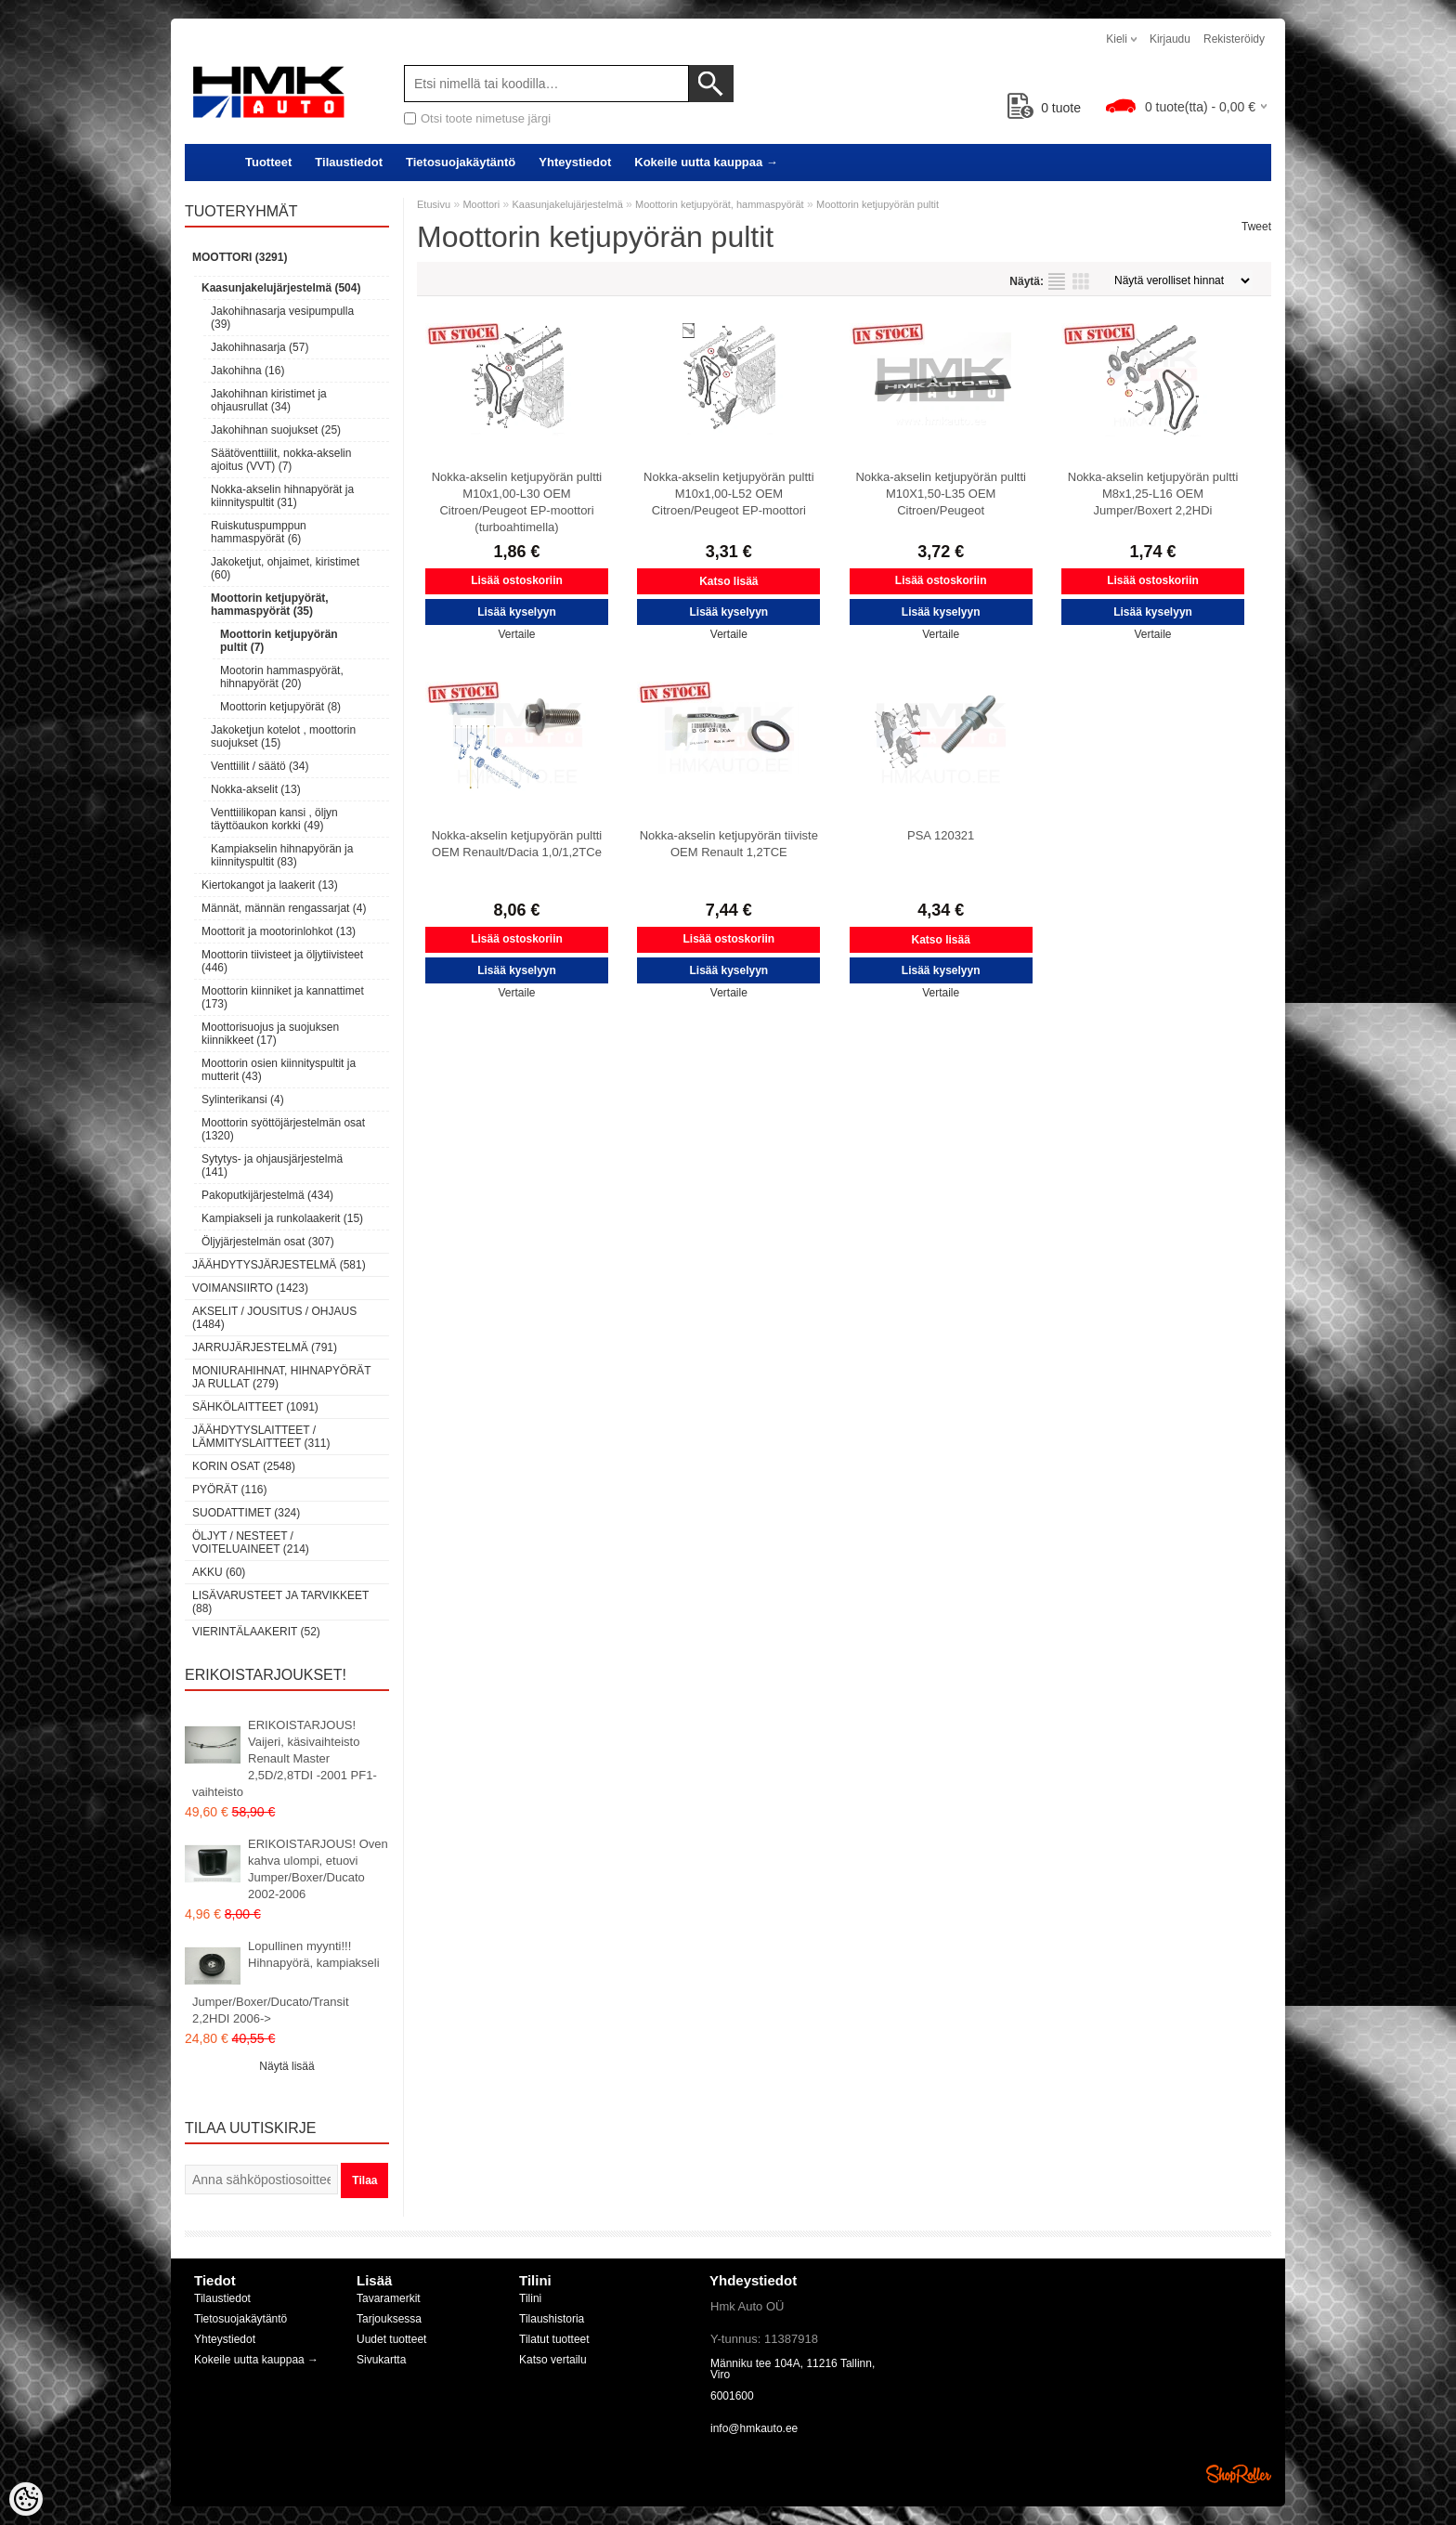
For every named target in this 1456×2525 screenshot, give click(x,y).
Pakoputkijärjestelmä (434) (267, 1195)
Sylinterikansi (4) (243, 1099)
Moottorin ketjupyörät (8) (280, 706)
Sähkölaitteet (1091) (255, 1406)
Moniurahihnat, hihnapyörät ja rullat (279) (281, 1377)
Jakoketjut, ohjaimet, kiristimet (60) (285, 568)
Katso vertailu (553, 2359)
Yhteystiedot (575, 162)
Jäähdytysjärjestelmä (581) (279, 1264)
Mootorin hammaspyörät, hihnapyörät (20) (282, 677)
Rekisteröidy (1234, 39)
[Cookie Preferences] (26, 2499)
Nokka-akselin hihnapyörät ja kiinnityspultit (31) (282, 496)
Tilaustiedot (349, 162)
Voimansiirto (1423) (250, 1288)
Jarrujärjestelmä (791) (264, 1347)
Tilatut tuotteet (554, 2339)
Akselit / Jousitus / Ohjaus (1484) (274, 1318)
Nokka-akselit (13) (256, 789)
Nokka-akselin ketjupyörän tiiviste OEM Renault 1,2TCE (729, 843)
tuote (1044, 108)
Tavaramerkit (389, 2298)
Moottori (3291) (239, 257)
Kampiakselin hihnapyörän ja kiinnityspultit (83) (282, 855)
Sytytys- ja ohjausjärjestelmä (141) (272, 1165)
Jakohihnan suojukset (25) (276, 429)
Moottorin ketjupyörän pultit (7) (279, 641)
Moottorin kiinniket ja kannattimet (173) (283, 997)
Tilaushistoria (551, 2318)
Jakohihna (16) (247, 370)
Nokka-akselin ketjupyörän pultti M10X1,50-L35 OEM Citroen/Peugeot (940, 493)
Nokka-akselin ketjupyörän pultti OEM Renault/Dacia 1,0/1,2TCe (517, 843)
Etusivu (433, 204)
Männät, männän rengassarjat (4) (284, 908)
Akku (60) (218, 1572)
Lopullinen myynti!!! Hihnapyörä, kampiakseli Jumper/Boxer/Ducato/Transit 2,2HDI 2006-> (286, 1982)
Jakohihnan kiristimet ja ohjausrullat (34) (269, 400)
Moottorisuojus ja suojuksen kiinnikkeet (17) (270, 1034)
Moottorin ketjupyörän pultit (877, 204)
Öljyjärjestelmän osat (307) (268, 1241)
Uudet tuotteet (391, 2339)
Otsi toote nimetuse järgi (486, 118)
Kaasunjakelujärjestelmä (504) (281, 287)
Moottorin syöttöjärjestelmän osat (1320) (283, 1129)
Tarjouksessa (389, 2318)
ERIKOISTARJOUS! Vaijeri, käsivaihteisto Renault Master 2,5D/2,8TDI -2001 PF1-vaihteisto (284, 1758)
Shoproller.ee (1238, 2474)
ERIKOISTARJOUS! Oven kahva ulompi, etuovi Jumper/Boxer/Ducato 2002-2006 (318, 1869)
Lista (1056, 281)
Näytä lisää (286, 2066)
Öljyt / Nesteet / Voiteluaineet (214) (250, 1542)
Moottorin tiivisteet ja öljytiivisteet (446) (282, 961)
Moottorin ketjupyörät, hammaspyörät (719, 204)
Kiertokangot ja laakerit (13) (270, 885)
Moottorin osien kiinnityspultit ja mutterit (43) (279, 1070)
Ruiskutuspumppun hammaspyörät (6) (258, 532)
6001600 (732, 2395)
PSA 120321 (940, 835)
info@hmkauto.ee (754, 2428)
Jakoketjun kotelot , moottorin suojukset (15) (283, 736)
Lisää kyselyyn (516, 611)
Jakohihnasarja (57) (259, 347)
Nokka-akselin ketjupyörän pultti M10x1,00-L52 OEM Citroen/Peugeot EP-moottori (729, 493)
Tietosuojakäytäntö (460, 162)
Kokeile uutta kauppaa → (706, 162)
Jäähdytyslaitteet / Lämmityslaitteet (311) (261, 1437)
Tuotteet (268, 162)
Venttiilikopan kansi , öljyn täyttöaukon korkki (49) (274, 819)
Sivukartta (381, 2359)
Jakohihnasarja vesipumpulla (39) (282, 318)
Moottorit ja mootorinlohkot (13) (279, 931)
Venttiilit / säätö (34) (259, 766)
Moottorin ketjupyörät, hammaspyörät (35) (270, 605)
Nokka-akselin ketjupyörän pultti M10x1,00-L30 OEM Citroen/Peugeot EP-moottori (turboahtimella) (517, 502)
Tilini (530, 2298)
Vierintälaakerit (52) (256, 1631)
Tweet (1256, 226)
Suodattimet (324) (246, 1512)
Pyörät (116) (229, 1489)
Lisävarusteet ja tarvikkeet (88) (280, 1602)
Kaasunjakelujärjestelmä (568, 204)
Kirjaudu (1170, 39)
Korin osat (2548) (243, 1466)
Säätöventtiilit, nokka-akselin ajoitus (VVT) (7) (281, 460)
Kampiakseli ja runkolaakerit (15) (282, 1218)
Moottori (481, 204)
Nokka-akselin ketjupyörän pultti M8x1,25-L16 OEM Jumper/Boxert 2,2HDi (1153, 493)
